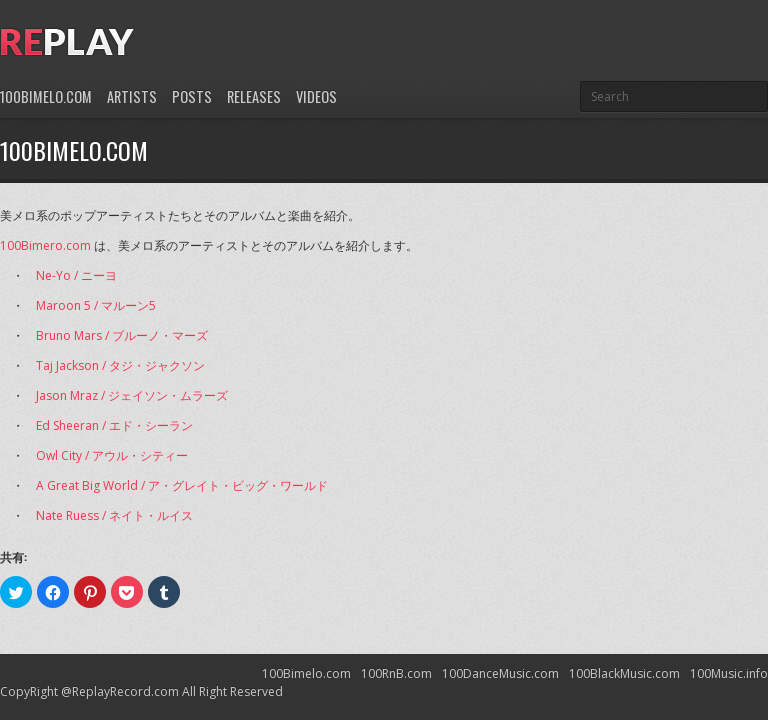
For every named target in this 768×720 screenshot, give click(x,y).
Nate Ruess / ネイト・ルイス (114, 515)
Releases (254, 96)
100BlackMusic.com (624, 673)
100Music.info (729, 673)
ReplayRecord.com (125, 691)
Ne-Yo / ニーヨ (76, 275)
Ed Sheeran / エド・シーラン (114, 425)
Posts (192, 96)
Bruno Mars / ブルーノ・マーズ (122, 335)
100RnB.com (396, 673)
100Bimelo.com (46, 96)
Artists (132, 96)
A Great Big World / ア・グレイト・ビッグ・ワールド (182, 485)
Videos (316, 96)
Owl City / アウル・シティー (112, 455)
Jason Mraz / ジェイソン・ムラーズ (132, 395)
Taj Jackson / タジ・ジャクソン (120, 365)
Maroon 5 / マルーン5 (96, 305)
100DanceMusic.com (500, 673)
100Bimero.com (45, 245)
